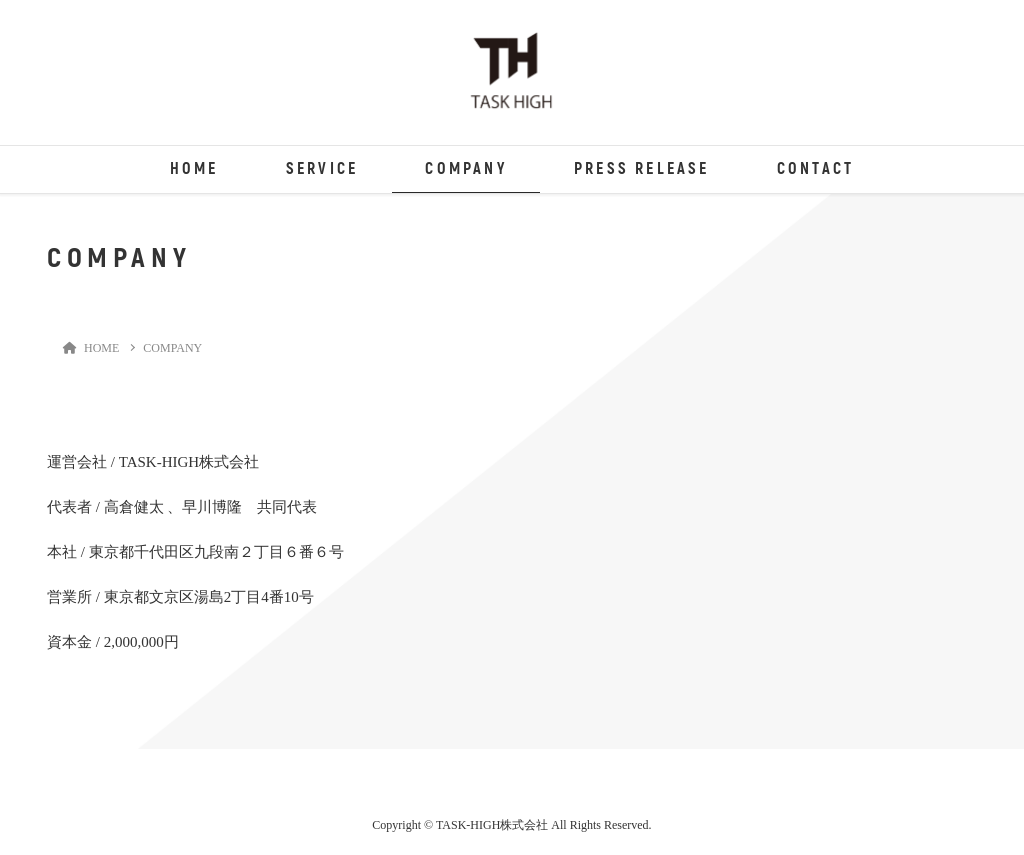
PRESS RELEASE (642, 169)
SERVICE (322, 169)
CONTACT (815, 169)
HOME (194, 169)
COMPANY (465, 169)
